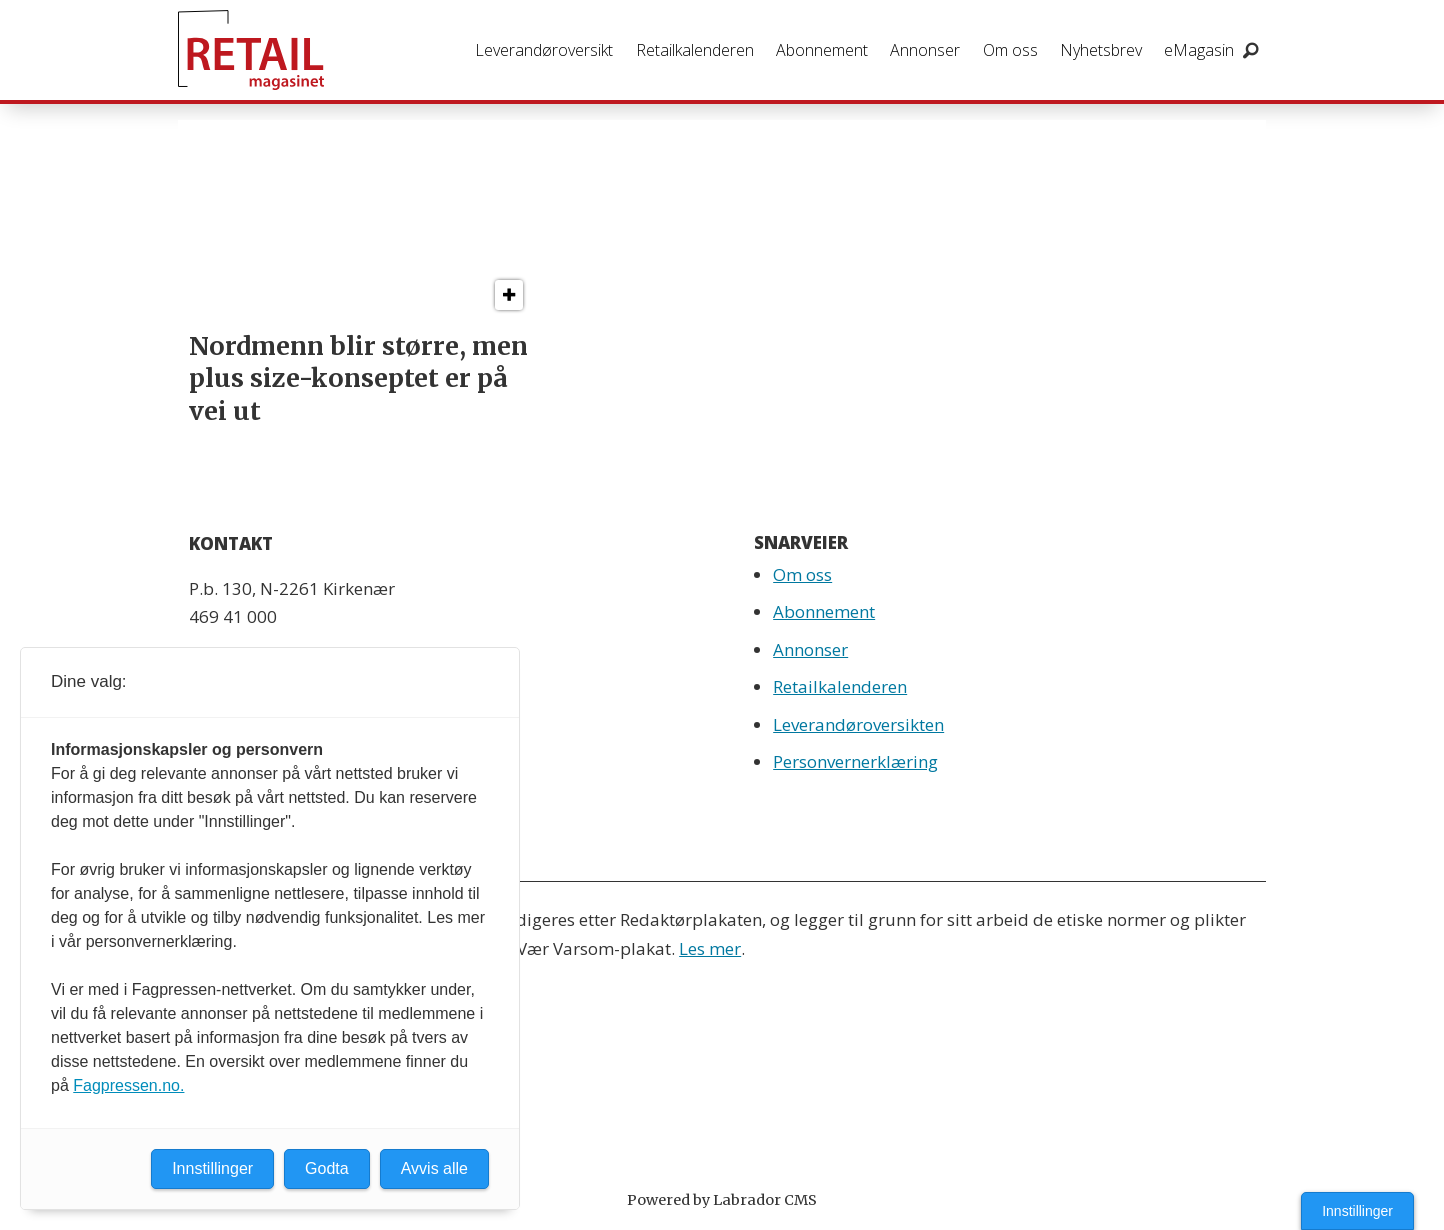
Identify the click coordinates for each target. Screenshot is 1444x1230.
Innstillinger (1357, 1211)
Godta (327, 1168)
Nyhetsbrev (1101, 50)
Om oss (1010, 50)
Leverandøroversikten (858, 724)
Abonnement (822, 50)
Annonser (925, 50)
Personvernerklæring (855, 761)
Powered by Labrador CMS (722, 1200)
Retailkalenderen (695, 50)
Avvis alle (434, 1168)
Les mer (710, 948)
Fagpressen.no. (128, 1085)
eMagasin (1199, 50)
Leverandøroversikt (544, 50)
